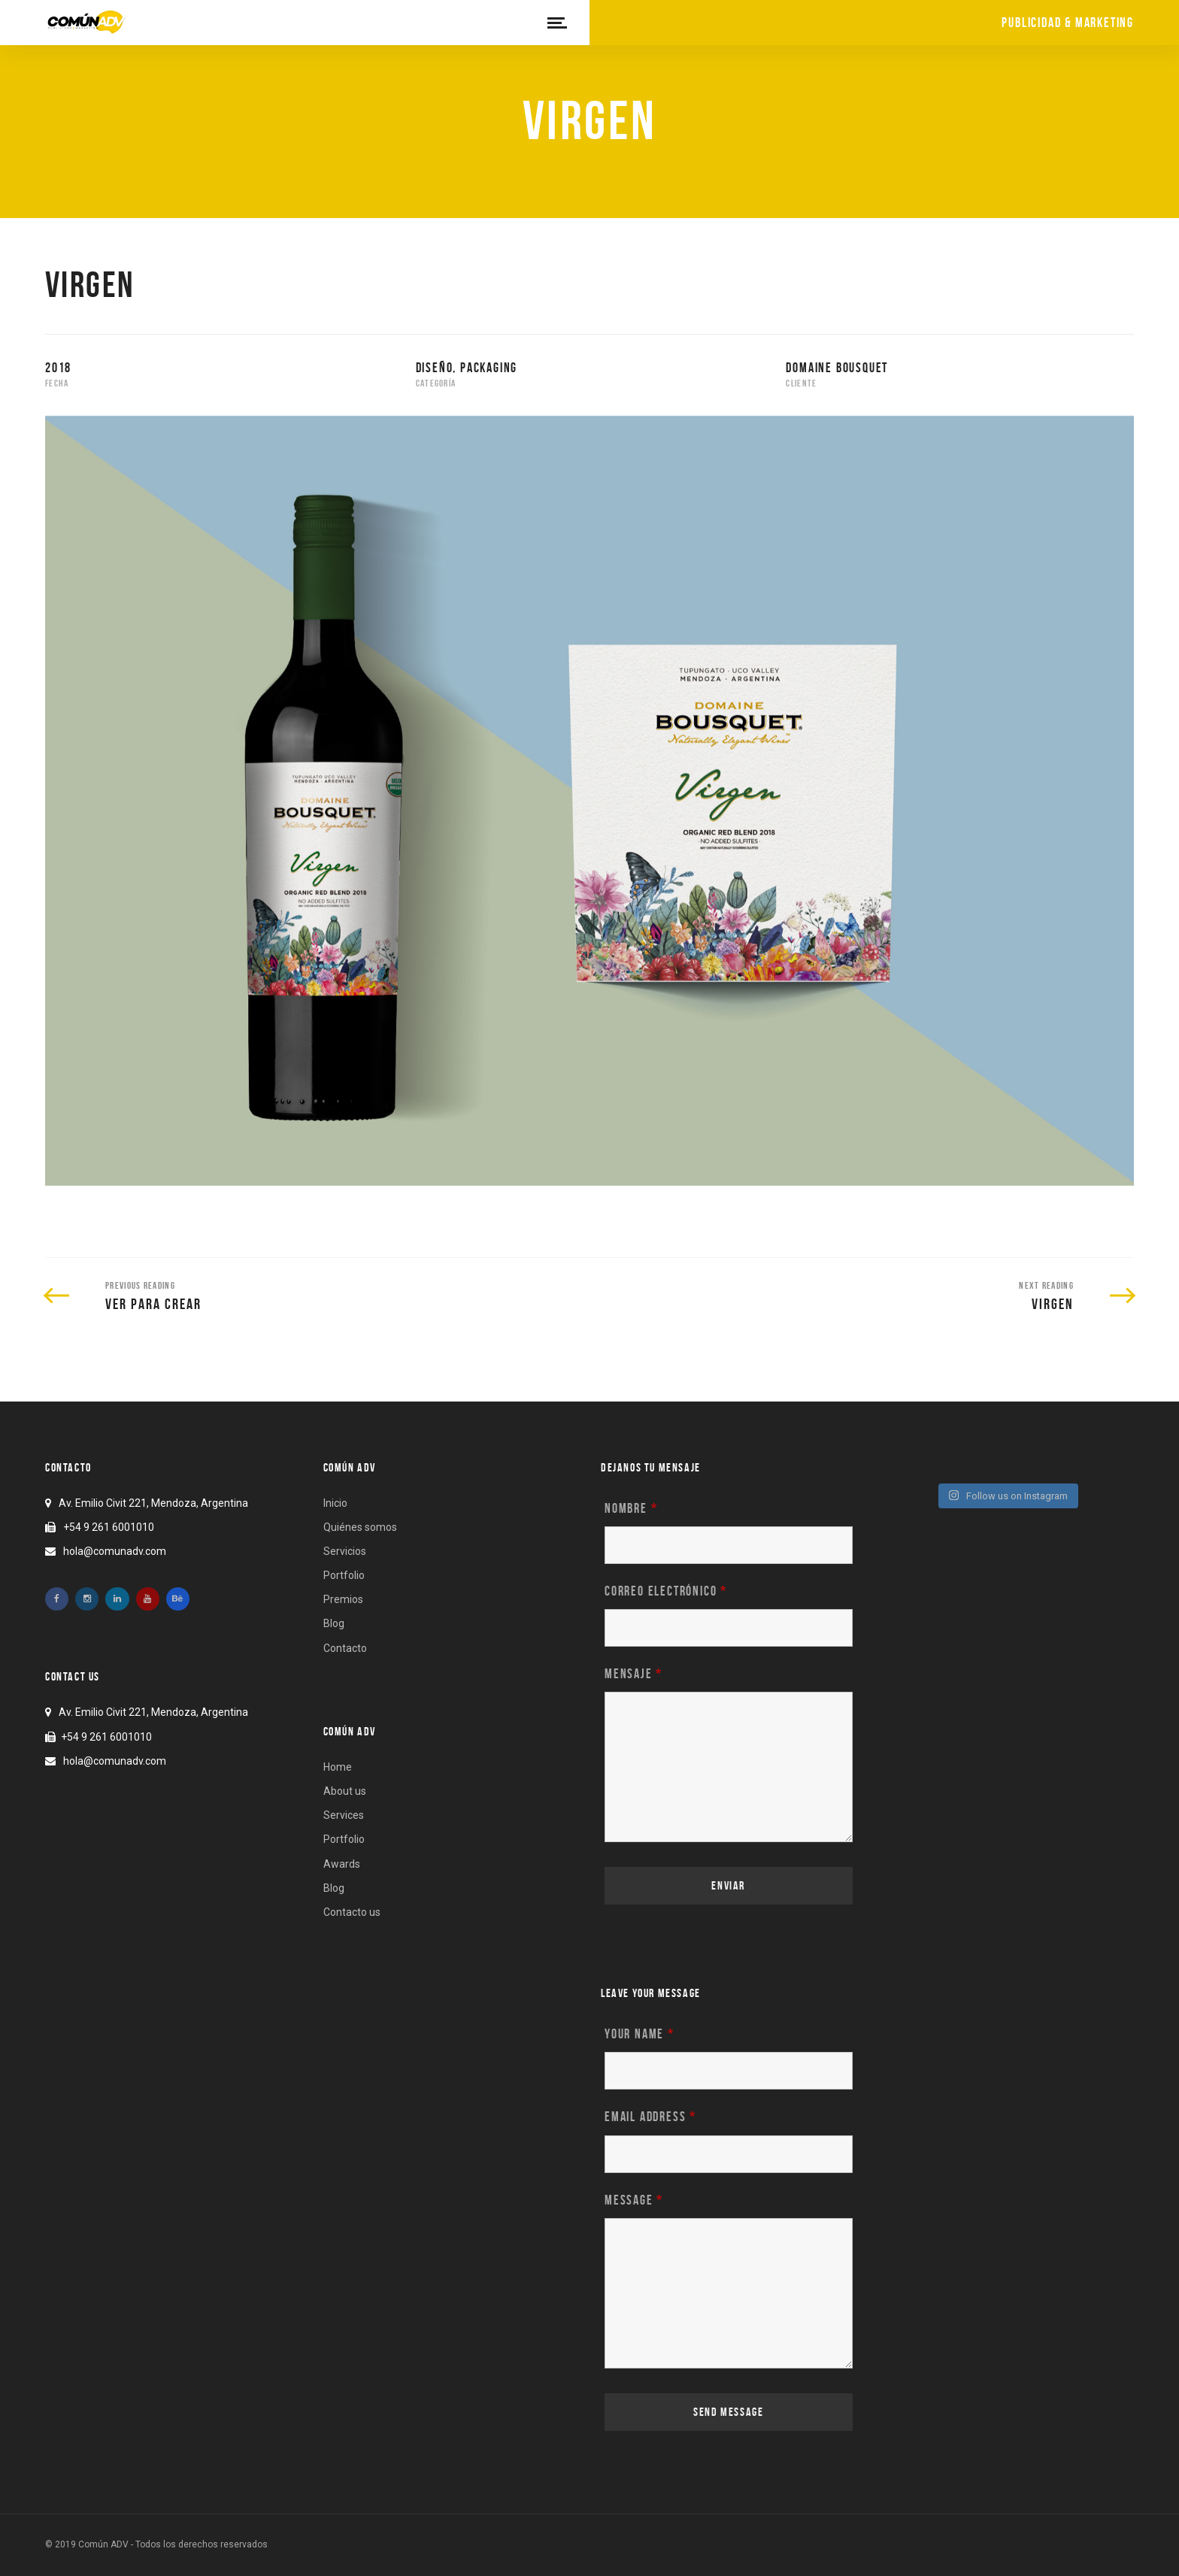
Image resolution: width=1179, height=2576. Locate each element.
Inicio (335, 1503)
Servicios (344, 1551)
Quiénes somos (360, 1527)
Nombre (631, 1508)
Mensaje (633, 1673)
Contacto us (351, 1912)
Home (337, 1767)
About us (344, 1791)
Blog (333, 1623)
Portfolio (344, 1575)
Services (343, 1815)
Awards (341, 1864)
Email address (650, 2116)
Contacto (345, 1648)
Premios (343, 1599)
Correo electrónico (666, 1591)
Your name (639, 2033)
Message (634, 2200)
